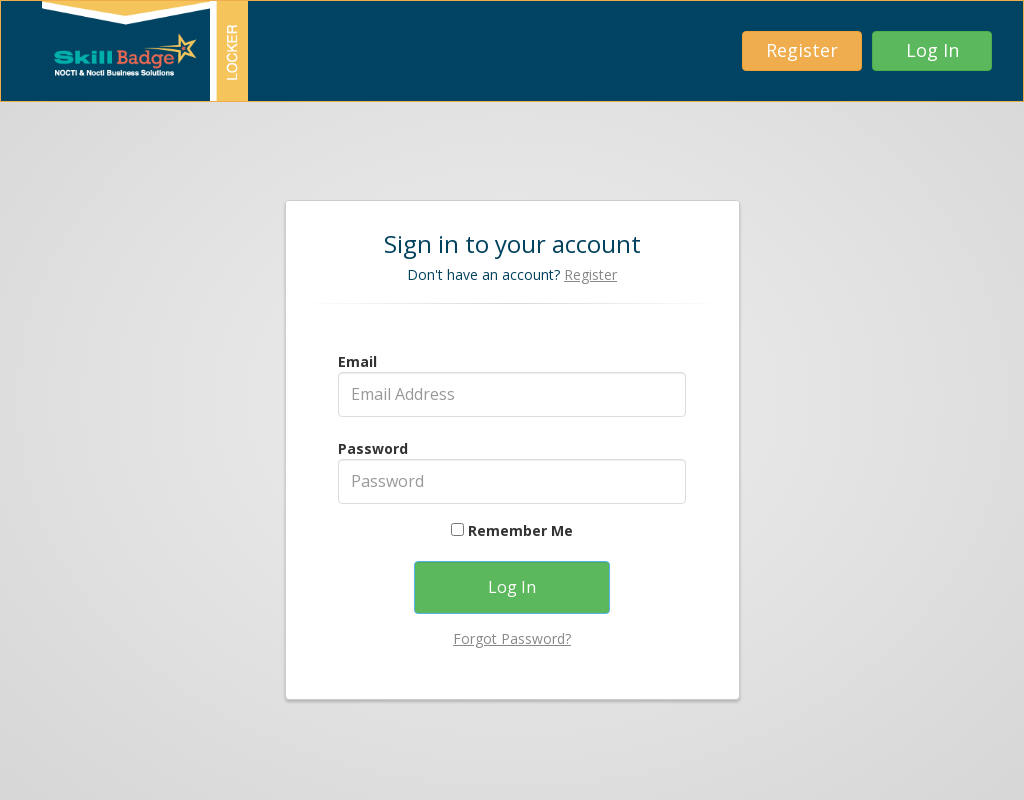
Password (373, 448)
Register (590, 274)
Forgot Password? (512, 638)
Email (357, 361)
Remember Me (512, 530)
